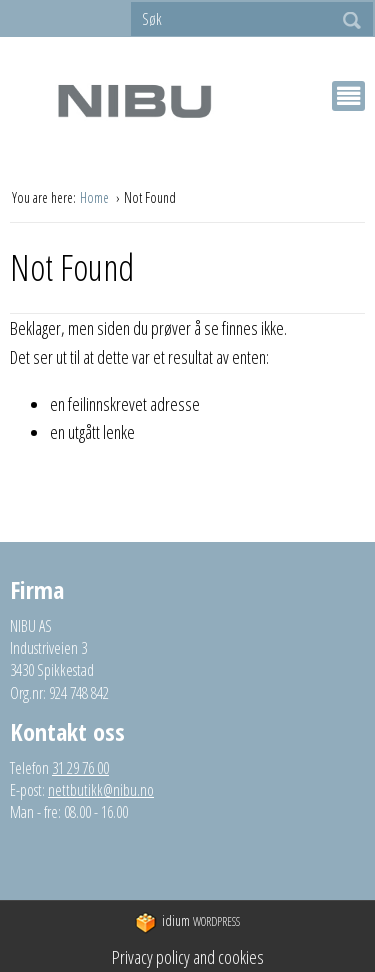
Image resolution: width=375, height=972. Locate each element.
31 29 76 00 (80, 768)
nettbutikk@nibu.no (101, 790)
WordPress (187, 922)
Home (96, 197)
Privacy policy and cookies (188, 957)
